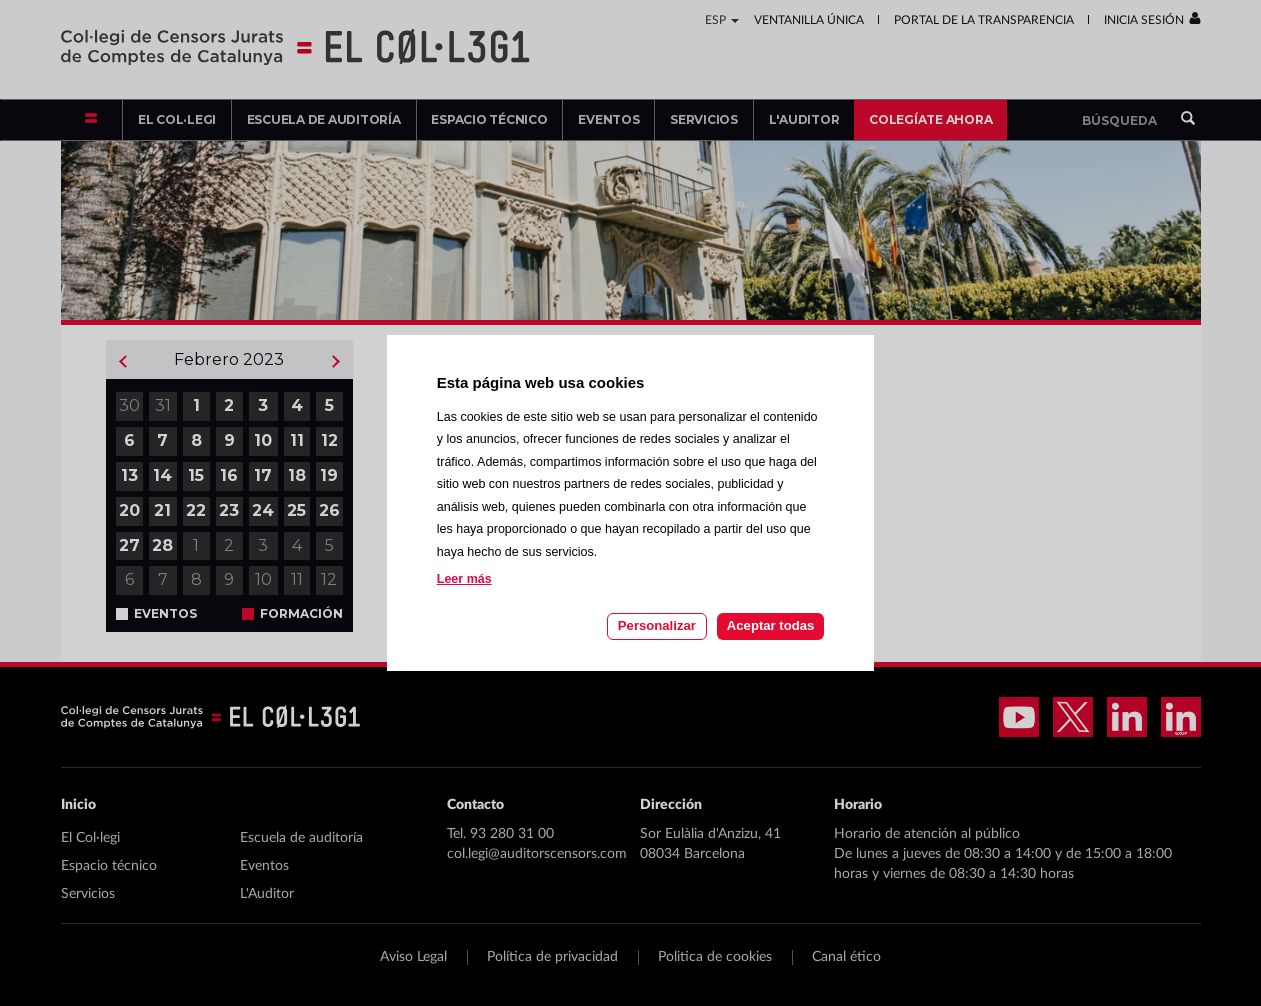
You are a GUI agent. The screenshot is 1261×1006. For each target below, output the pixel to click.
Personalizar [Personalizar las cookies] (657, 625)
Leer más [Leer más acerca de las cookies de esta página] (464, 579)
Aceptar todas (770, 625)
